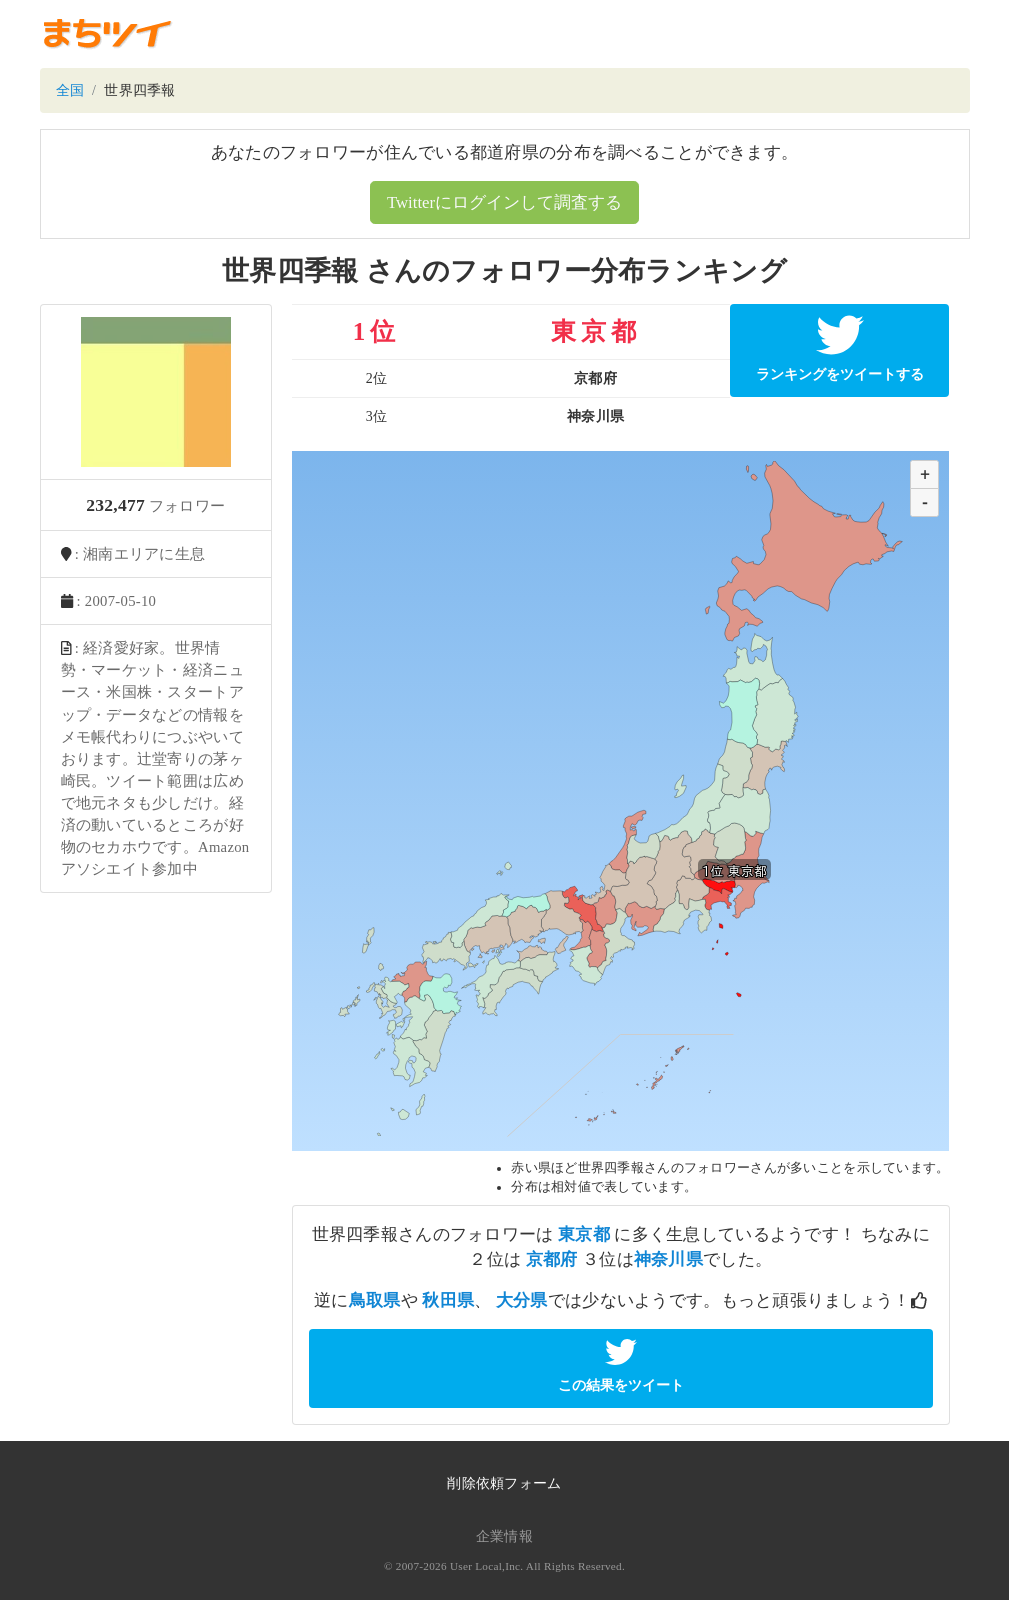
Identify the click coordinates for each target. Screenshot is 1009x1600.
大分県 (522, 1300)
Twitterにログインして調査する (504, 202)
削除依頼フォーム (504, 1483)
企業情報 (504, 1536)
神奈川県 (668, 1259)
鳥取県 (375, 1300)
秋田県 (448, 1300)
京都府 (552, 1259)
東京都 (584, 1234)
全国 (70, 90)
